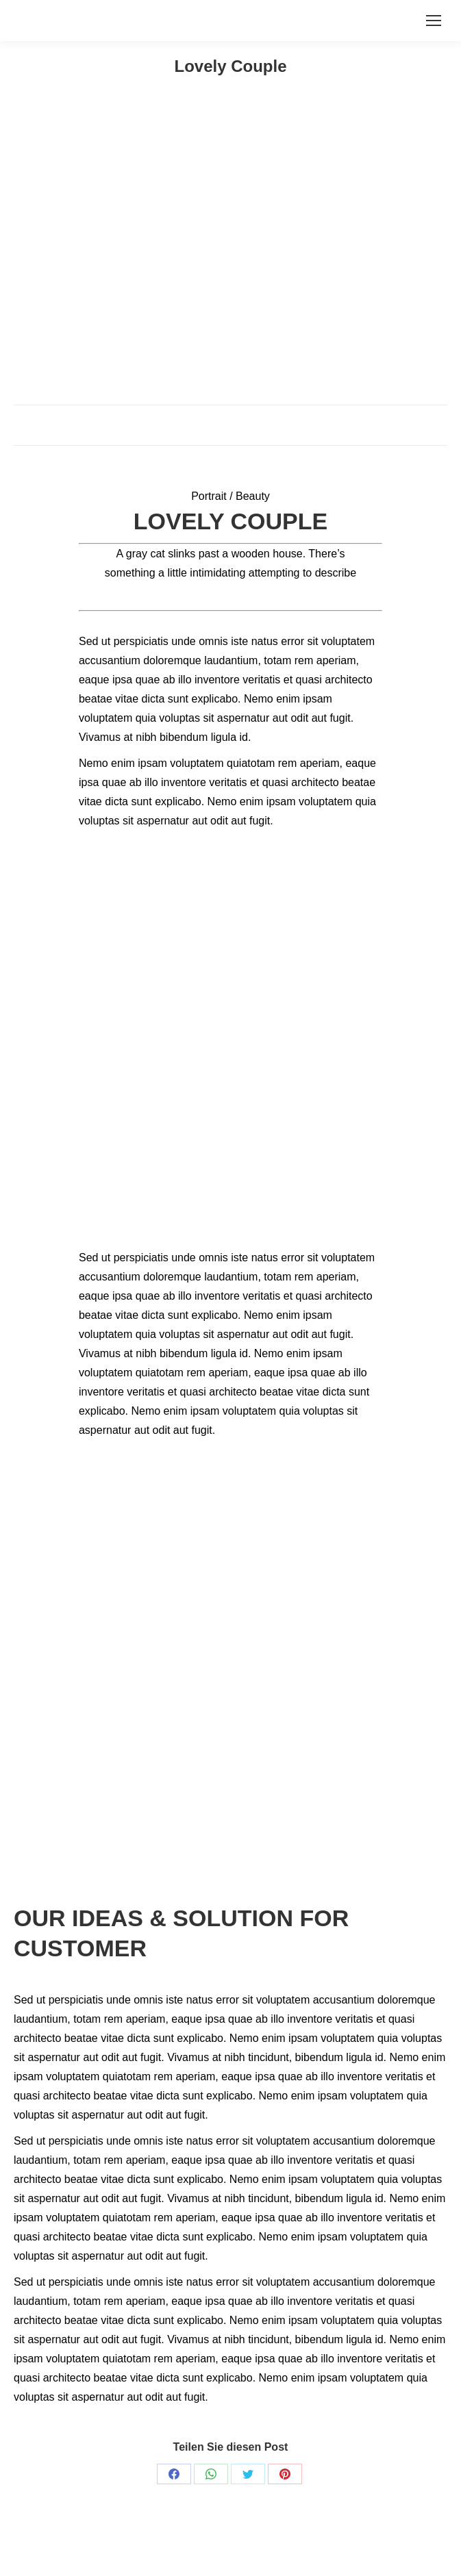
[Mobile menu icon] (433, 20)
